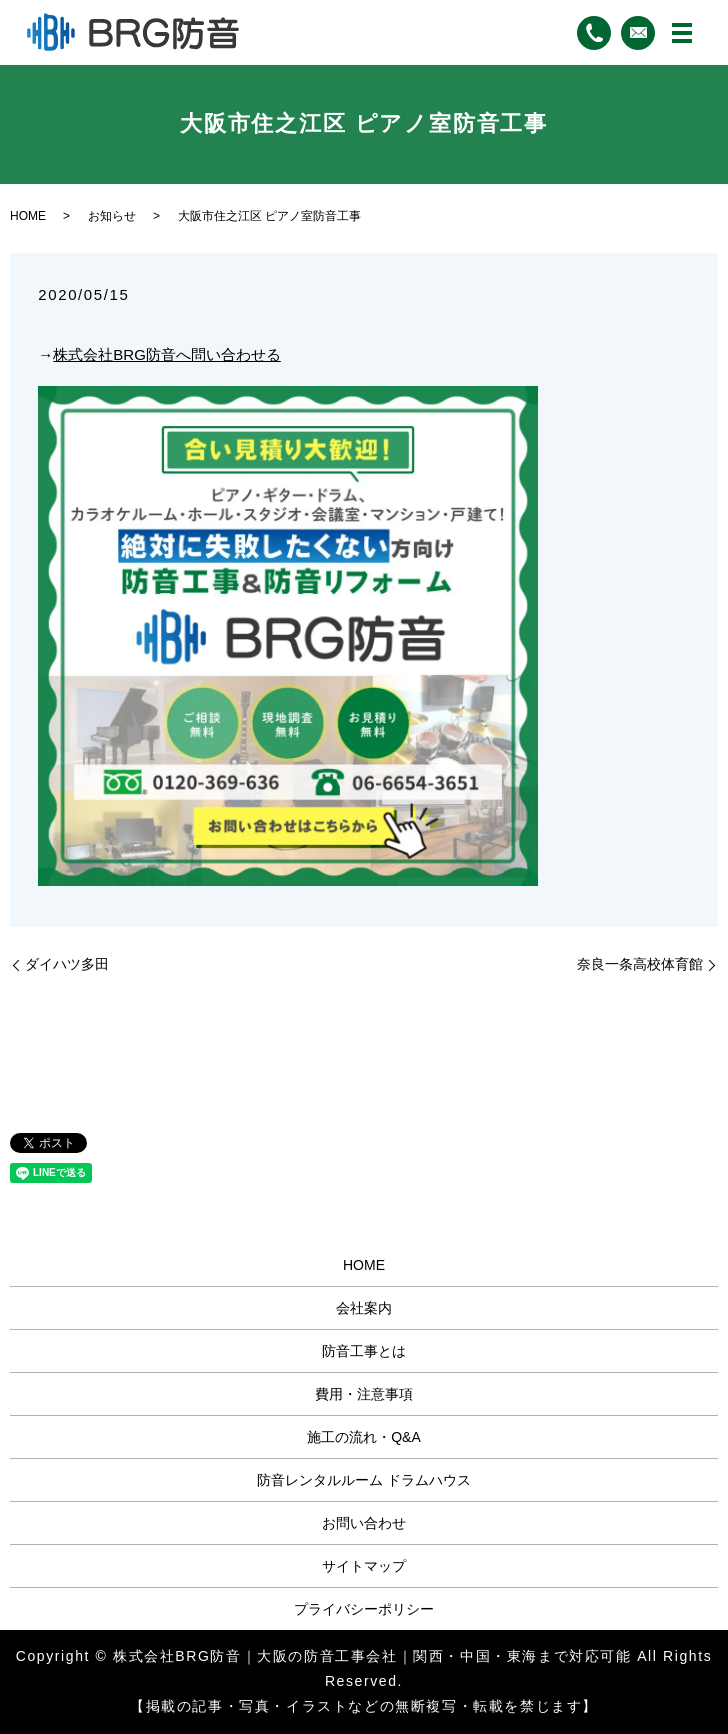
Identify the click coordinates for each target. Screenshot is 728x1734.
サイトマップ (364, 1566)
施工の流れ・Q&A (364, 1437)
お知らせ (112, 216)
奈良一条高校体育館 (640, 964)
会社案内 (364, 1308)
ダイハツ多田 (67, 964)
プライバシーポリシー (364, 1609)
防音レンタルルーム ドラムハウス (364, 1480)
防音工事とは (364, 1351)
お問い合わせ (364, 1523)
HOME (28, 216)
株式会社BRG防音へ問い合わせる (167, 354)
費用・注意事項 (364, 1394)
